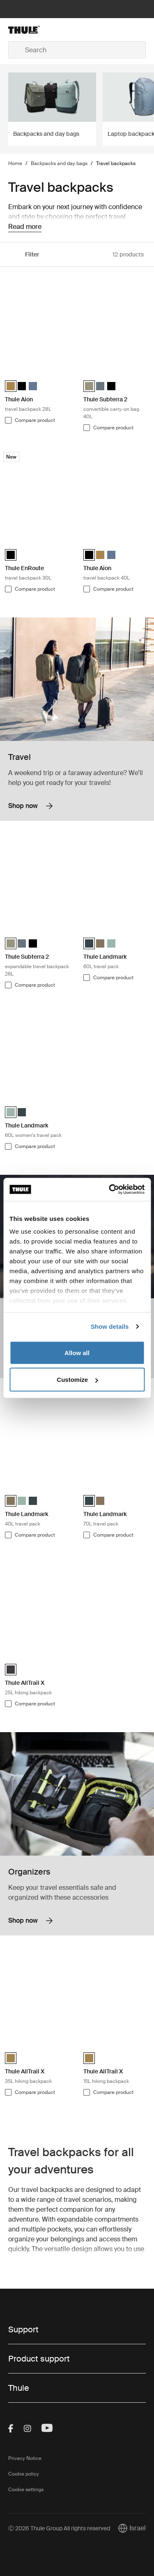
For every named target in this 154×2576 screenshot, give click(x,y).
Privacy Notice (24, 2458)
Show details (110, 1326)
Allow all (77, 1352)
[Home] (31, 30)
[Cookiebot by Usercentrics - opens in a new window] (110, 1189)
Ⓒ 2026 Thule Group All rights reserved (59, 2528)
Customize (77, 1379)
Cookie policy (23, 2474)
